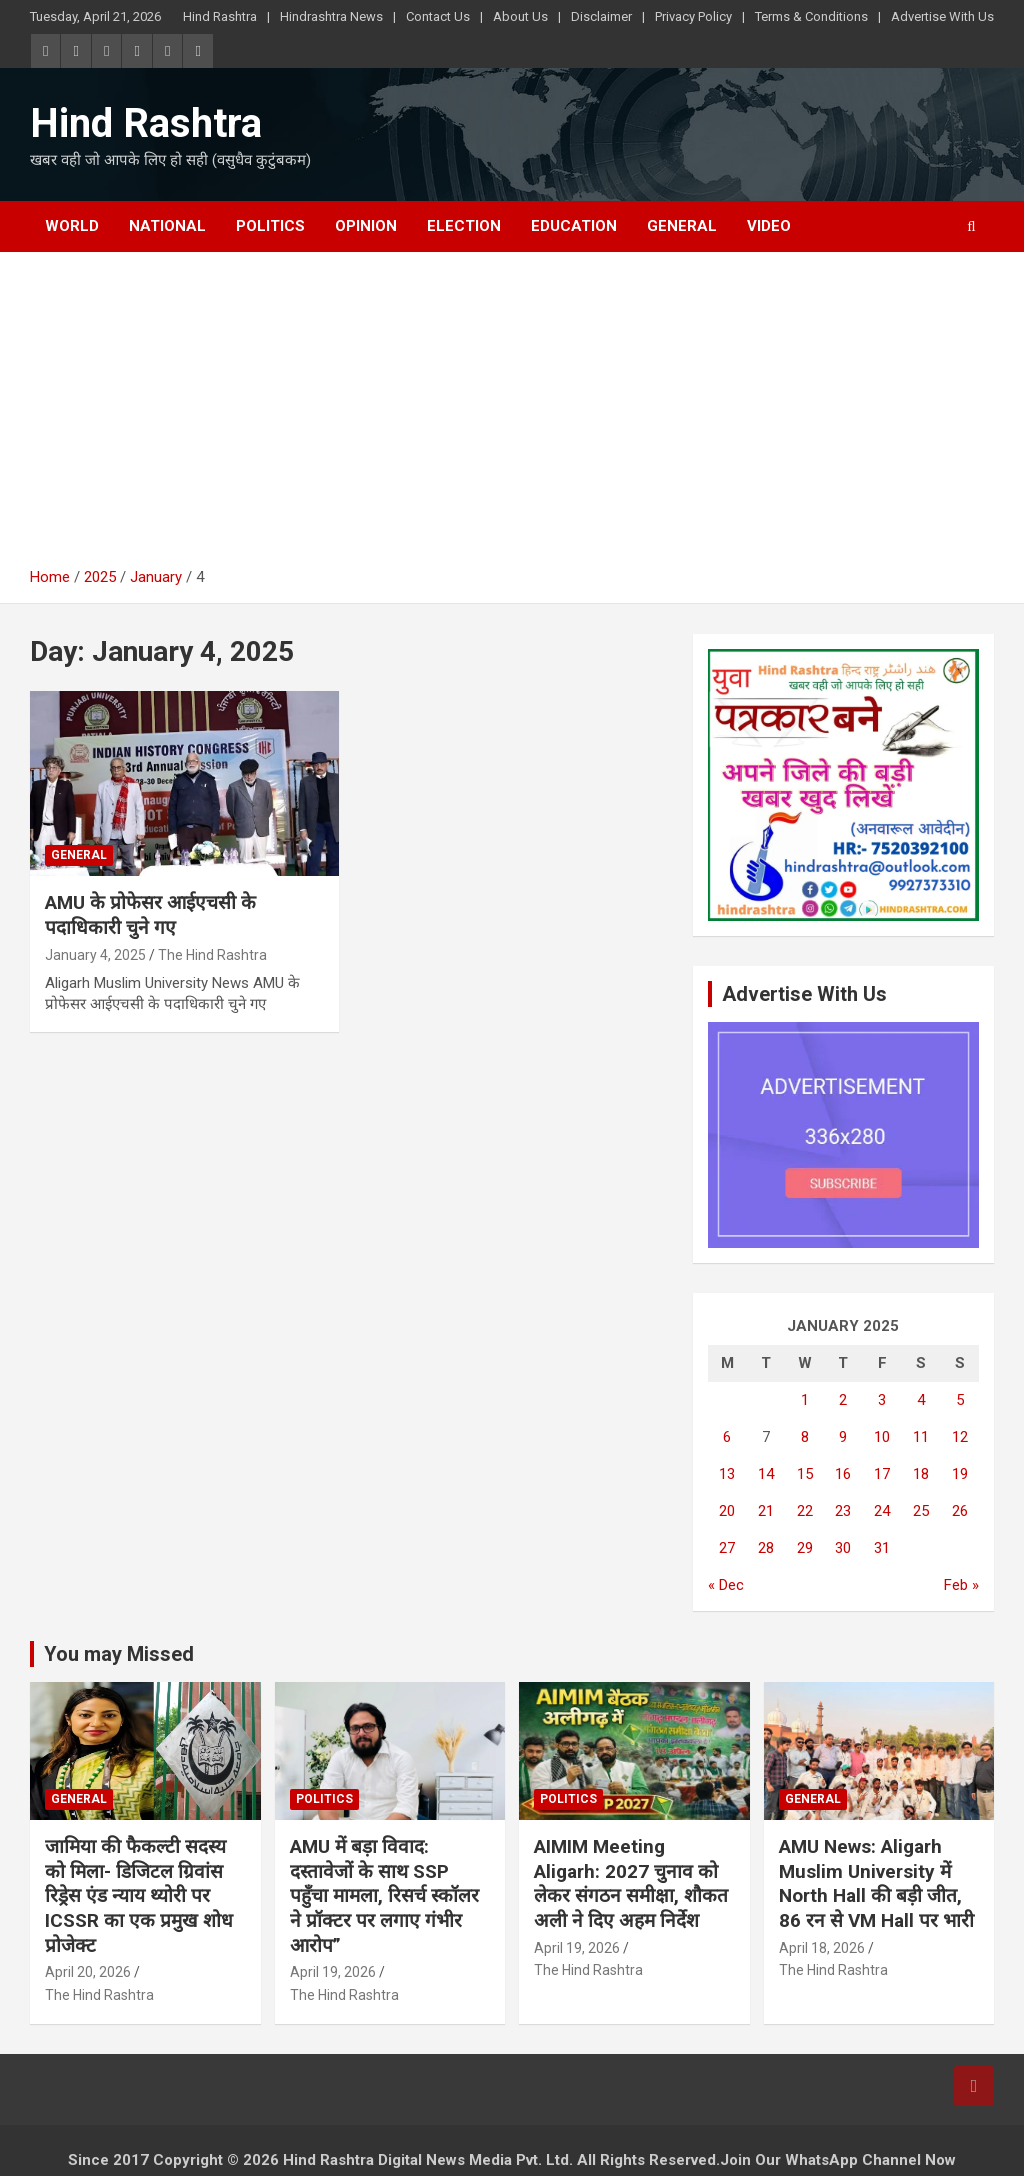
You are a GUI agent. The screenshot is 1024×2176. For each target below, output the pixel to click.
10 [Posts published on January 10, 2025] (882, 1437)
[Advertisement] (512, 417)
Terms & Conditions (811, 16)
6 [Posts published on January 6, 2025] (727, 1437)
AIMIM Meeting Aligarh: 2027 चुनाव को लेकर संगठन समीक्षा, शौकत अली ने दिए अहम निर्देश (631, 1883)
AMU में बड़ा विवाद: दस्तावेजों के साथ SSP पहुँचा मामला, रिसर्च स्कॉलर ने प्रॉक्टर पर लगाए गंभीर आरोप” (384, 1896)
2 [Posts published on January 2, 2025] (843, 1400)
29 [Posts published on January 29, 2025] (805, 1548)
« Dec (726, 1585)
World (72, 226)
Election (464, 226)
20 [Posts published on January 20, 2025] (727, 1511)
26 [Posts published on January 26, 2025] (960, 1511)
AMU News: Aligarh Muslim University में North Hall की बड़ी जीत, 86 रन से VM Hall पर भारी (876, 1883)
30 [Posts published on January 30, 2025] (843, 1548)
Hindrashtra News (331, 16)
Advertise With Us (942, 16)
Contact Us (438, 16)
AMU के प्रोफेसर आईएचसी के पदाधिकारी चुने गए (150, 915)
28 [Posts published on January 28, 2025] (766, 1548)
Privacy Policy (693, 16)
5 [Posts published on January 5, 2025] (960, 1400)
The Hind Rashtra (212, 955)
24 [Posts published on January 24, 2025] (882, 1511)
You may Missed (119, 1654)
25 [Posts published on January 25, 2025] (921, 1511)
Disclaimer (601, 16)
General (682, 226)
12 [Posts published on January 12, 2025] (960, 1437)
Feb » (961, 1585)
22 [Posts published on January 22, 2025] (805, 1511)
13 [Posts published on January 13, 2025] (727, 1474)
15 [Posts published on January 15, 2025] (805, 1474)
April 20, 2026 (88, 1972)
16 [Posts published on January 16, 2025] (843, 1474)
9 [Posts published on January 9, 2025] (843, 1437)
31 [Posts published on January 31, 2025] (882, 1548)
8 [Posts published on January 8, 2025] (805, 1437)
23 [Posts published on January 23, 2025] (843, 1511)
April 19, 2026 (333, 1972)
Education (574, 226)
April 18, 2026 (822, 1948)
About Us (520, 16)
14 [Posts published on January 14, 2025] (766, 1474)
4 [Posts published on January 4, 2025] (921, 1400)
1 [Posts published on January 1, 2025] (805, 1400)
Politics (270, 226)
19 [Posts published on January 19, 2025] (960, 1474)
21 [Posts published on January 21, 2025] (766, 1511)
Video (769, 226)
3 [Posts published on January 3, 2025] (882, 1400)
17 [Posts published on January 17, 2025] (882, 1474)
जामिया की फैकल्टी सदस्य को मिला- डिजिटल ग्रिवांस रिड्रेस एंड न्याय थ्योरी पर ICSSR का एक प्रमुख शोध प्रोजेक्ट (139, 1896)
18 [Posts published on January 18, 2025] (921, 1474)
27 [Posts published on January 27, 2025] (727, 1548)
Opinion (366, 226)
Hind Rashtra (220, 16)
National (167, 226)
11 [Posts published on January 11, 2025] (921, 1437)
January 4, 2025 (95, 955)
